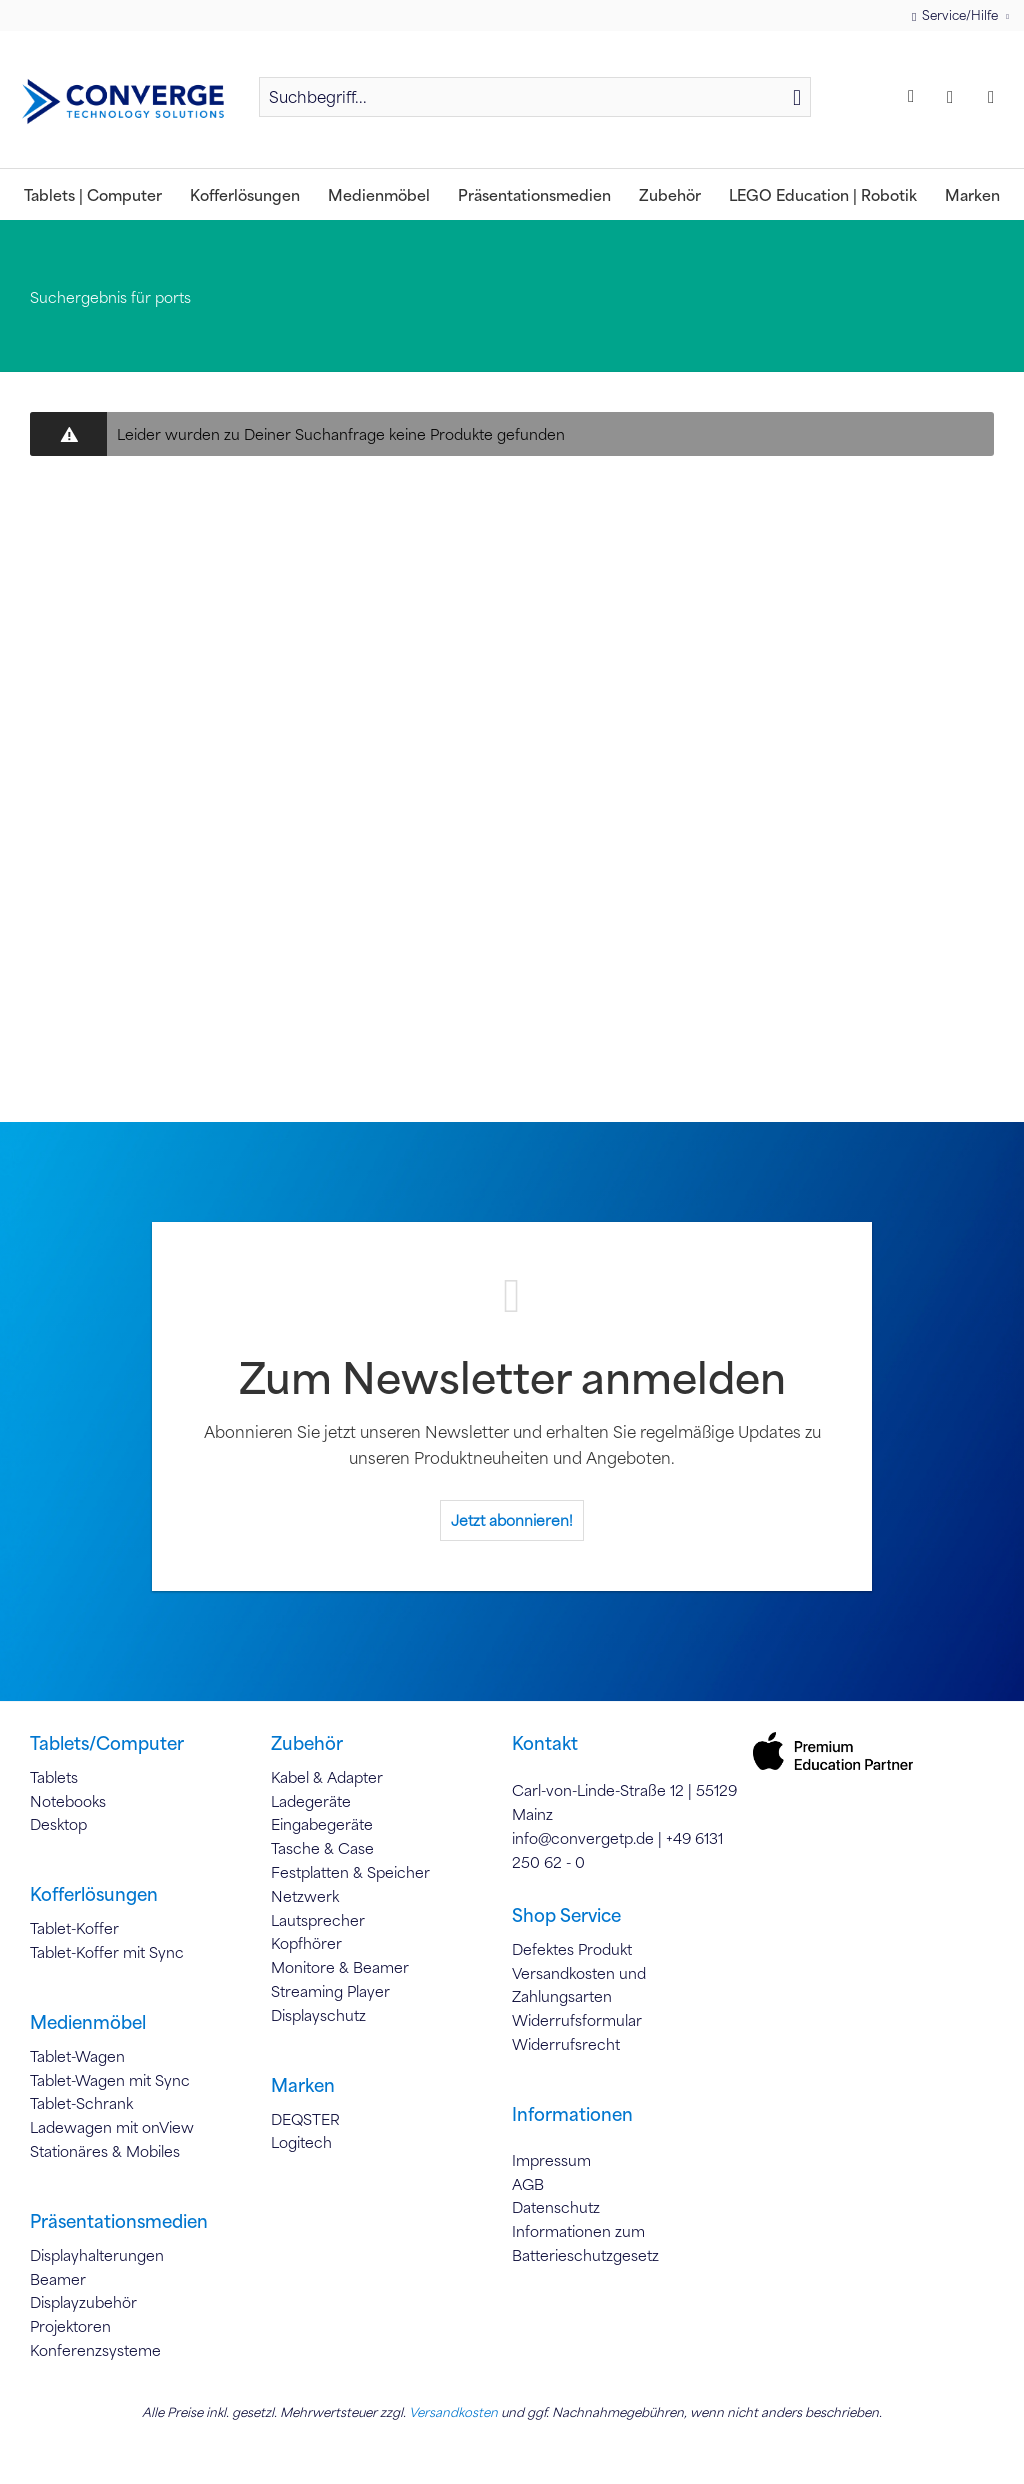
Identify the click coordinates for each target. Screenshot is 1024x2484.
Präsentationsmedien (119, 2221)
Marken (303, 2085)
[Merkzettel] (914, 97)
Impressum (551, 2160)
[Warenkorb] (996, 97)
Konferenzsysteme (95, 2350)
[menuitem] (535, 106)
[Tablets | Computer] (93, 194)
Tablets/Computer (107, 1743)
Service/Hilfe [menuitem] (956, 15)
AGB (528, 2184)
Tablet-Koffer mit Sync (107, 1952)
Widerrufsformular (577, 2020)
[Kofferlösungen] (245, 194)
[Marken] (972, 194)
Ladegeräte (311, 1801)
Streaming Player (330, 1991)
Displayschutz (318, 2015)
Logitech (301, 2142)
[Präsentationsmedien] (534, 194)
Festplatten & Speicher (350, 1872)
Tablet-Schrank (81, 2103)
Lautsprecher (318, 1920)
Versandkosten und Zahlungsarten (579, 1985)
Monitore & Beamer (340, 1967)
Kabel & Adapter (327, 1777)
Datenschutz (556, 2207)
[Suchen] (797, 97)
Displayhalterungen (97, 2255)
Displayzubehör (83, 2302)
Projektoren (70, 2326)
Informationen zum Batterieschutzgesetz (585, 2243)
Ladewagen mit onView (112, 2127)
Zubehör (307, 1743)
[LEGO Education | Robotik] (823, 194)
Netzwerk (305, 1896)
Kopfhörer (306, 1943)
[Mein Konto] (955, 97)
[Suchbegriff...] (535, 97)
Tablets (54, 1777)
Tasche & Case (322, 1848)
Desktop (58, 1824)
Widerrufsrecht (566, 2044)
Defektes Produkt (572, 1949)
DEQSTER (305, 2119)
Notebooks (68, 1801)
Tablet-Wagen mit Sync (110, 2080)
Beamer (58, 2279)
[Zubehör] (670, 194)
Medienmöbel (88, 2022)
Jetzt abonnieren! (512, 1520)
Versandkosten (453, 2412)
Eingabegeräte (322, 1824)
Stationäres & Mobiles (105, 2151)
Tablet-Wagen (77, 2056)
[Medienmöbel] (379, 194)
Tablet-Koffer (74, 1928)
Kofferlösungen (94, 1894)
